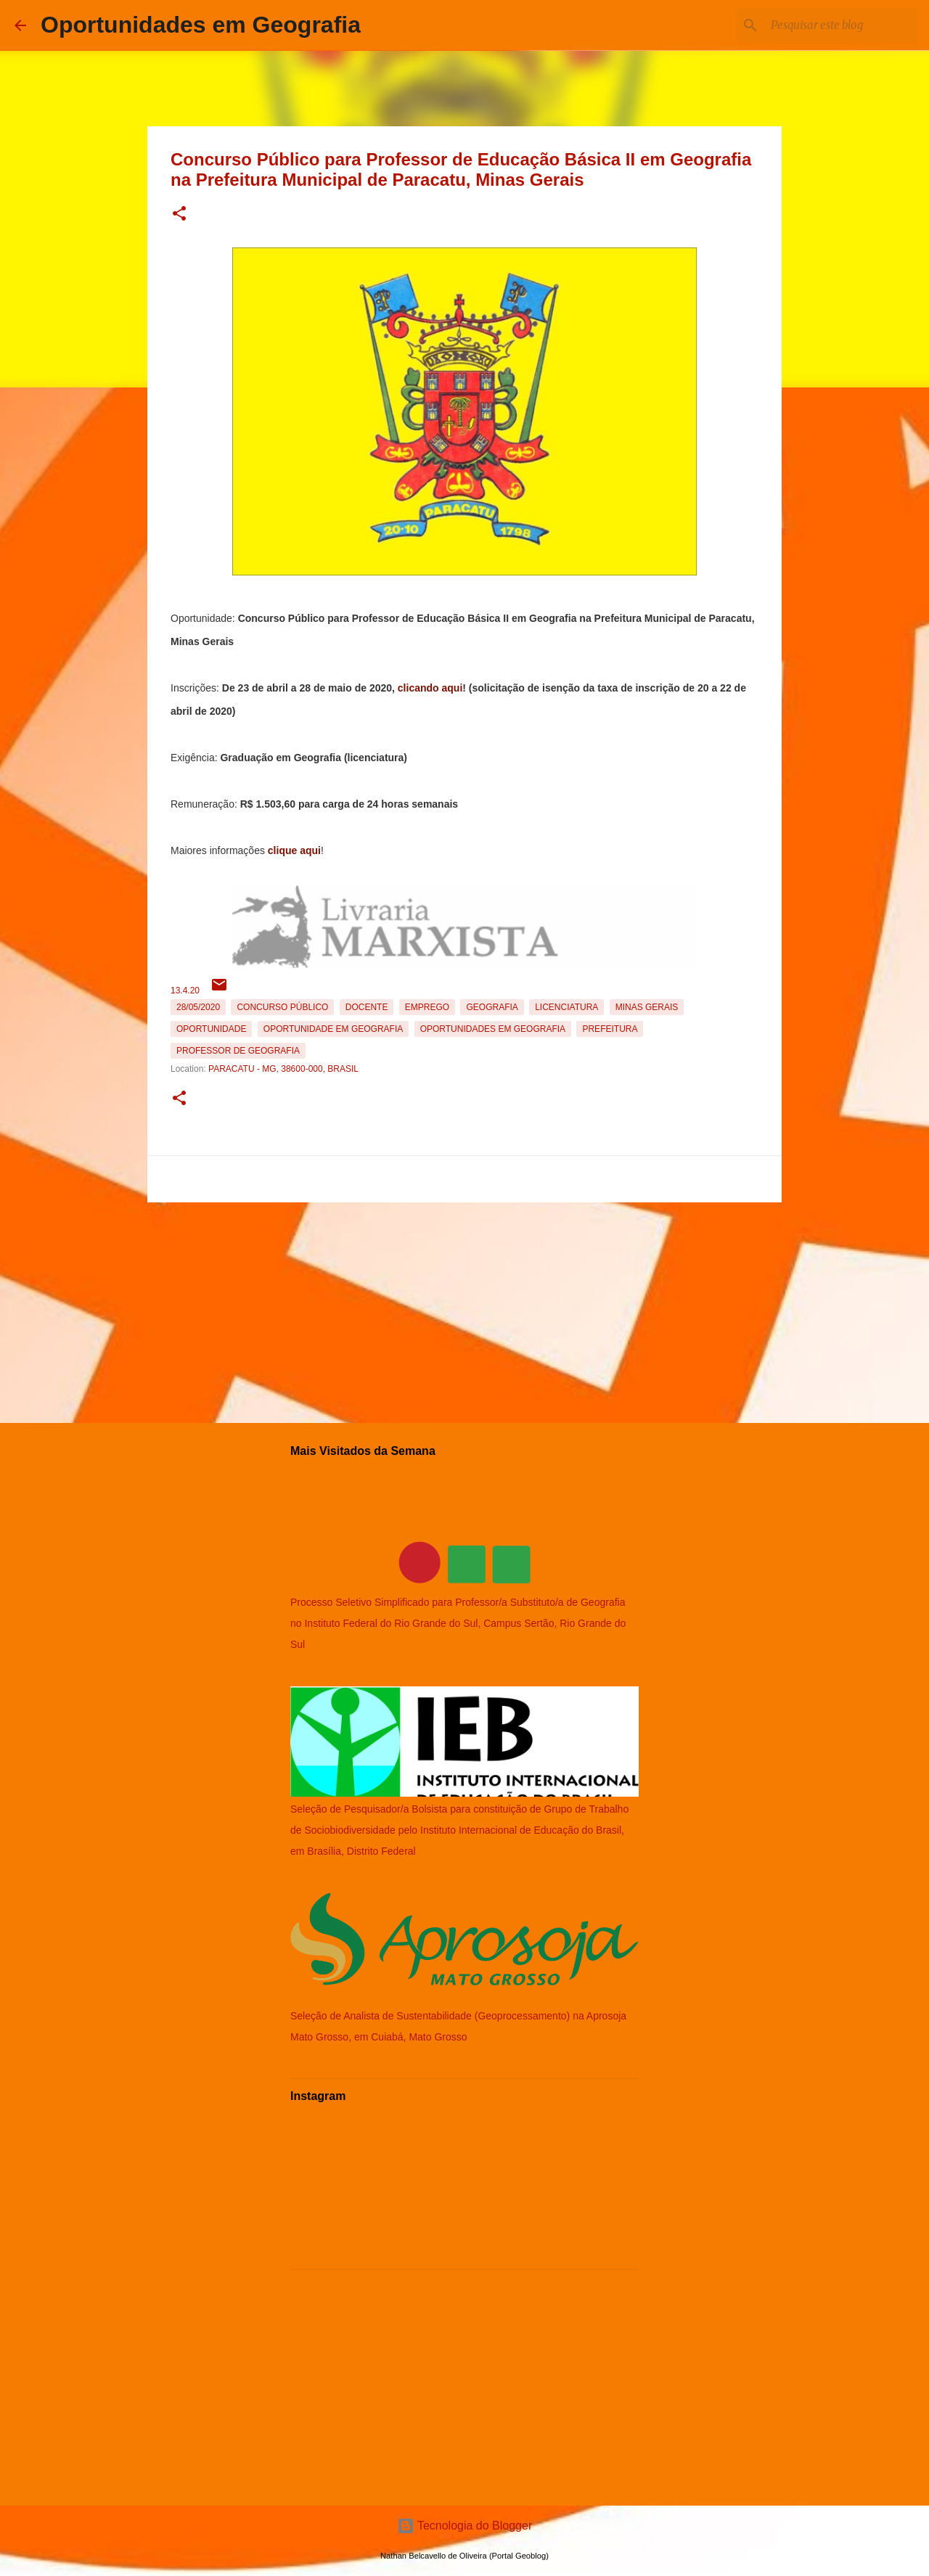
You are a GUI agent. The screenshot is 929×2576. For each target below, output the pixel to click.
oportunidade (211, 1029)
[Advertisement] (464, 1309)
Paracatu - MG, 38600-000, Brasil (283, 1069)
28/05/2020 (198, 1007)
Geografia (491, 1007)
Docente (366, 1007)
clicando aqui (430, 688)
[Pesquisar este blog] (841, 25)
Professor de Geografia (238, 1051)
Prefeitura (609, 1029)
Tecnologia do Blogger (465, 2525)
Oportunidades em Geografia (201, 25)
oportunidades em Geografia (492, 1029)
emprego (427, 1007)
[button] (179, 214)
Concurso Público (282, 1007)
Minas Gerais (647, 1007)
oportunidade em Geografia (333, 1029)
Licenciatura (566, 1007)
